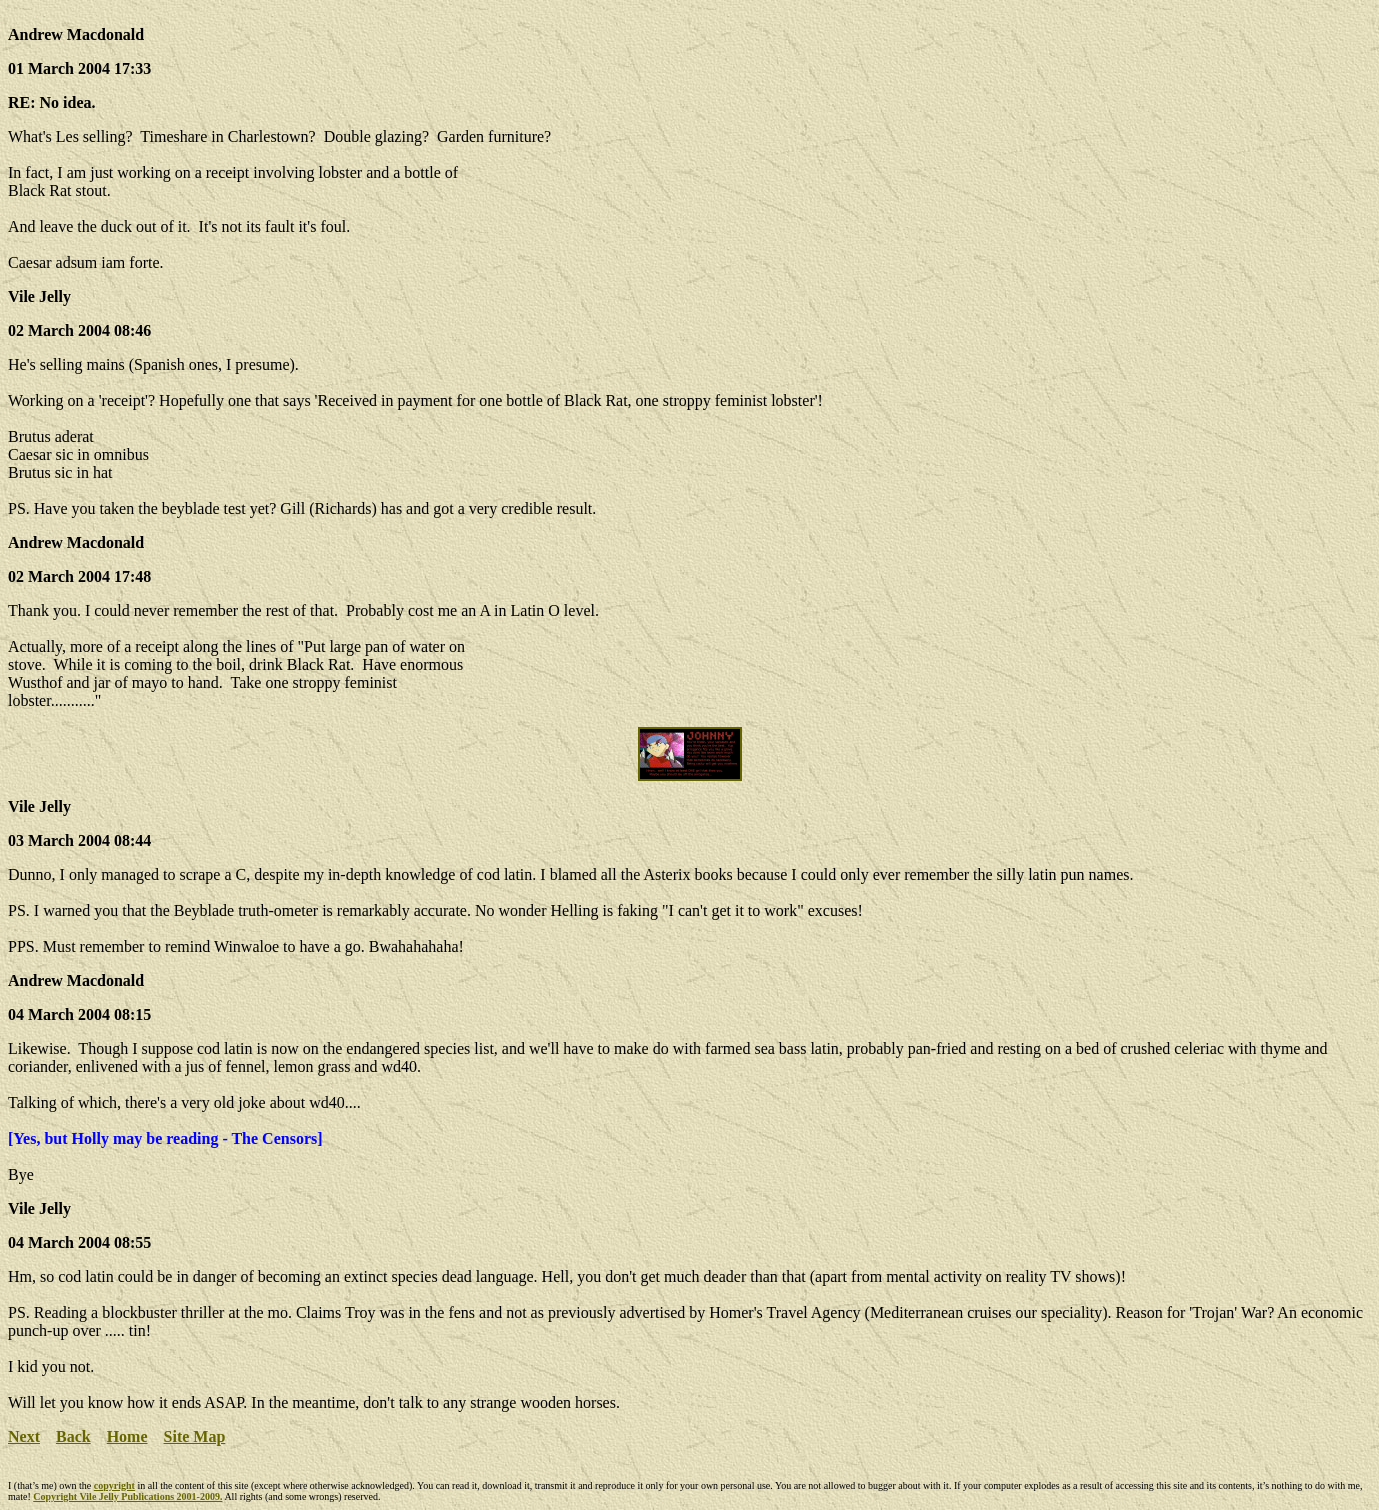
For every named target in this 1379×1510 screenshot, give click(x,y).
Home (127, 1436)
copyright (114, 1485)
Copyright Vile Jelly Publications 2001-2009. (127, 1496)
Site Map (195, 1436)
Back (73, 1436)
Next (24, 1436)
